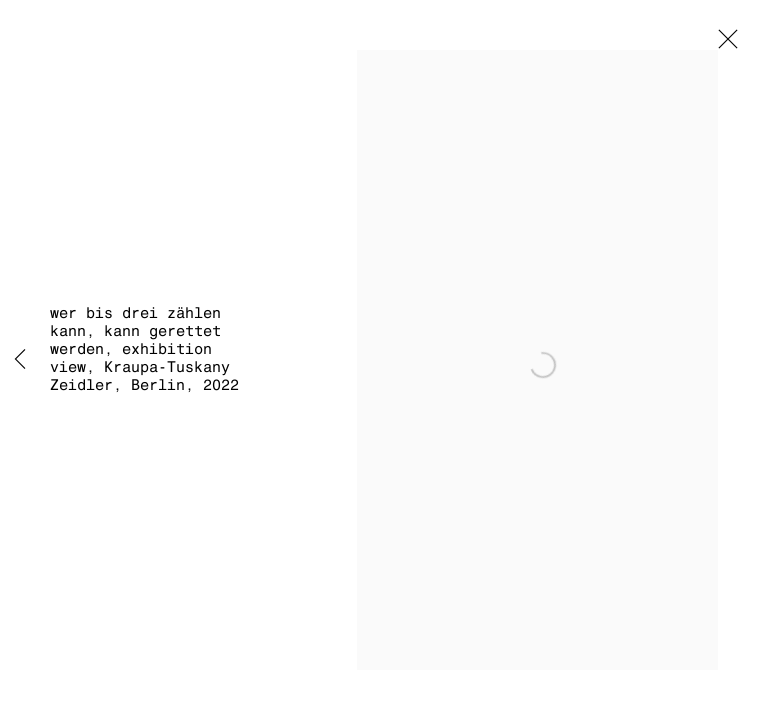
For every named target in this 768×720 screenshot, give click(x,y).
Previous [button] (20, 360)
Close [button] (723, 45)
